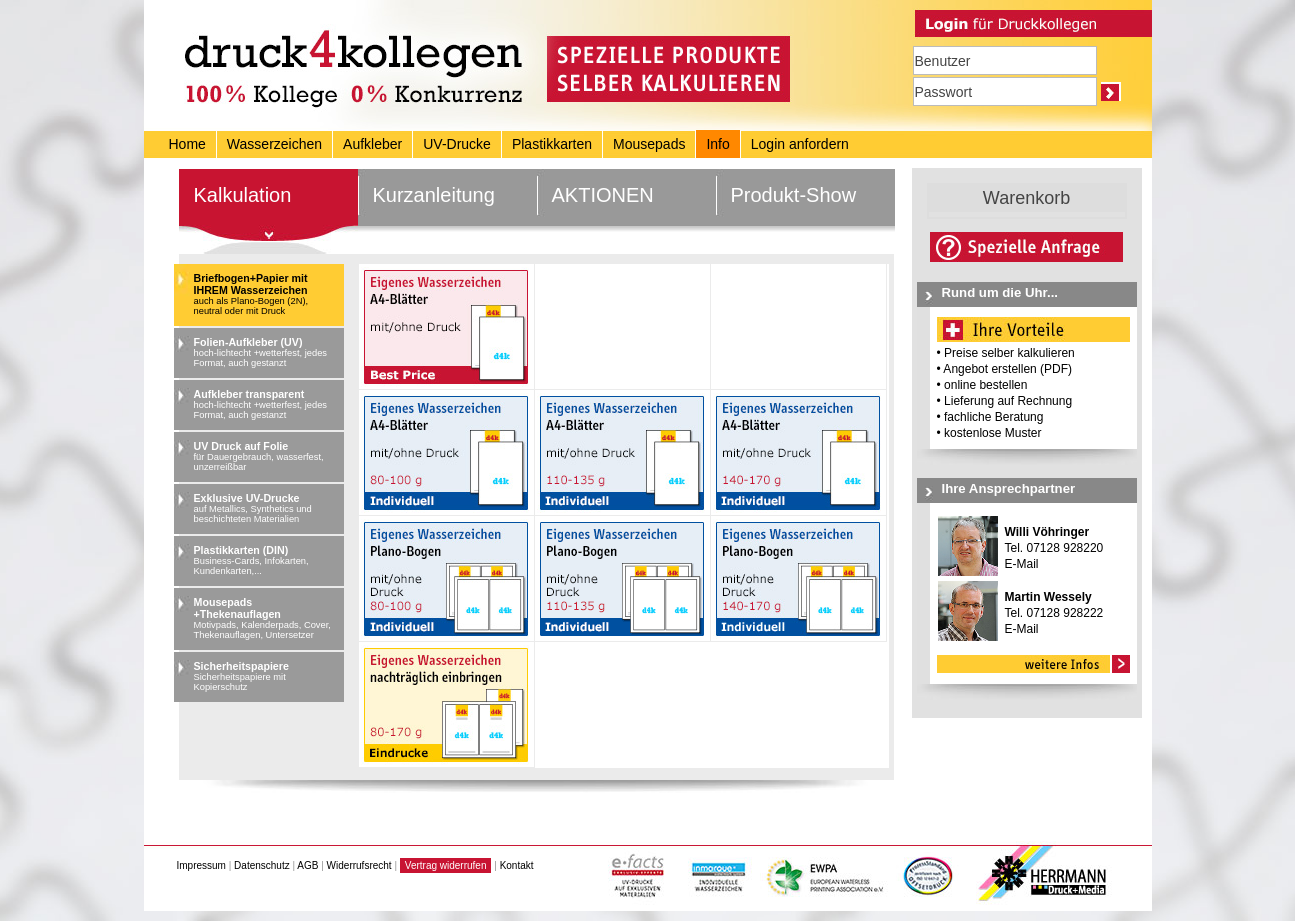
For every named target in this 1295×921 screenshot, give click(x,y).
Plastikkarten (552, 144)
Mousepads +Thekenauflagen (266, 618)
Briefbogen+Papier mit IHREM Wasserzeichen (266, 294)
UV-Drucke (457, 144)
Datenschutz (262, 865)
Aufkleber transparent (266, 404)
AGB (307, 865)
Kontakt (517, 865)
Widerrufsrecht (359, 865)
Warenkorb (1026, 198)
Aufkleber (372, 144)
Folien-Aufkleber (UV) (266, 352)
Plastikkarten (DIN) (266, 560)
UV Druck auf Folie (266, 456)
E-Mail (1022, 564)
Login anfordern (800, 144)
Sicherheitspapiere (266, 676)
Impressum (201, 865)
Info (717, 144)
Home (187, 144)
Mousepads (649, 144)
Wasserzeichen (274, 144)
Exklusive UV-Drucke (266, 508)
